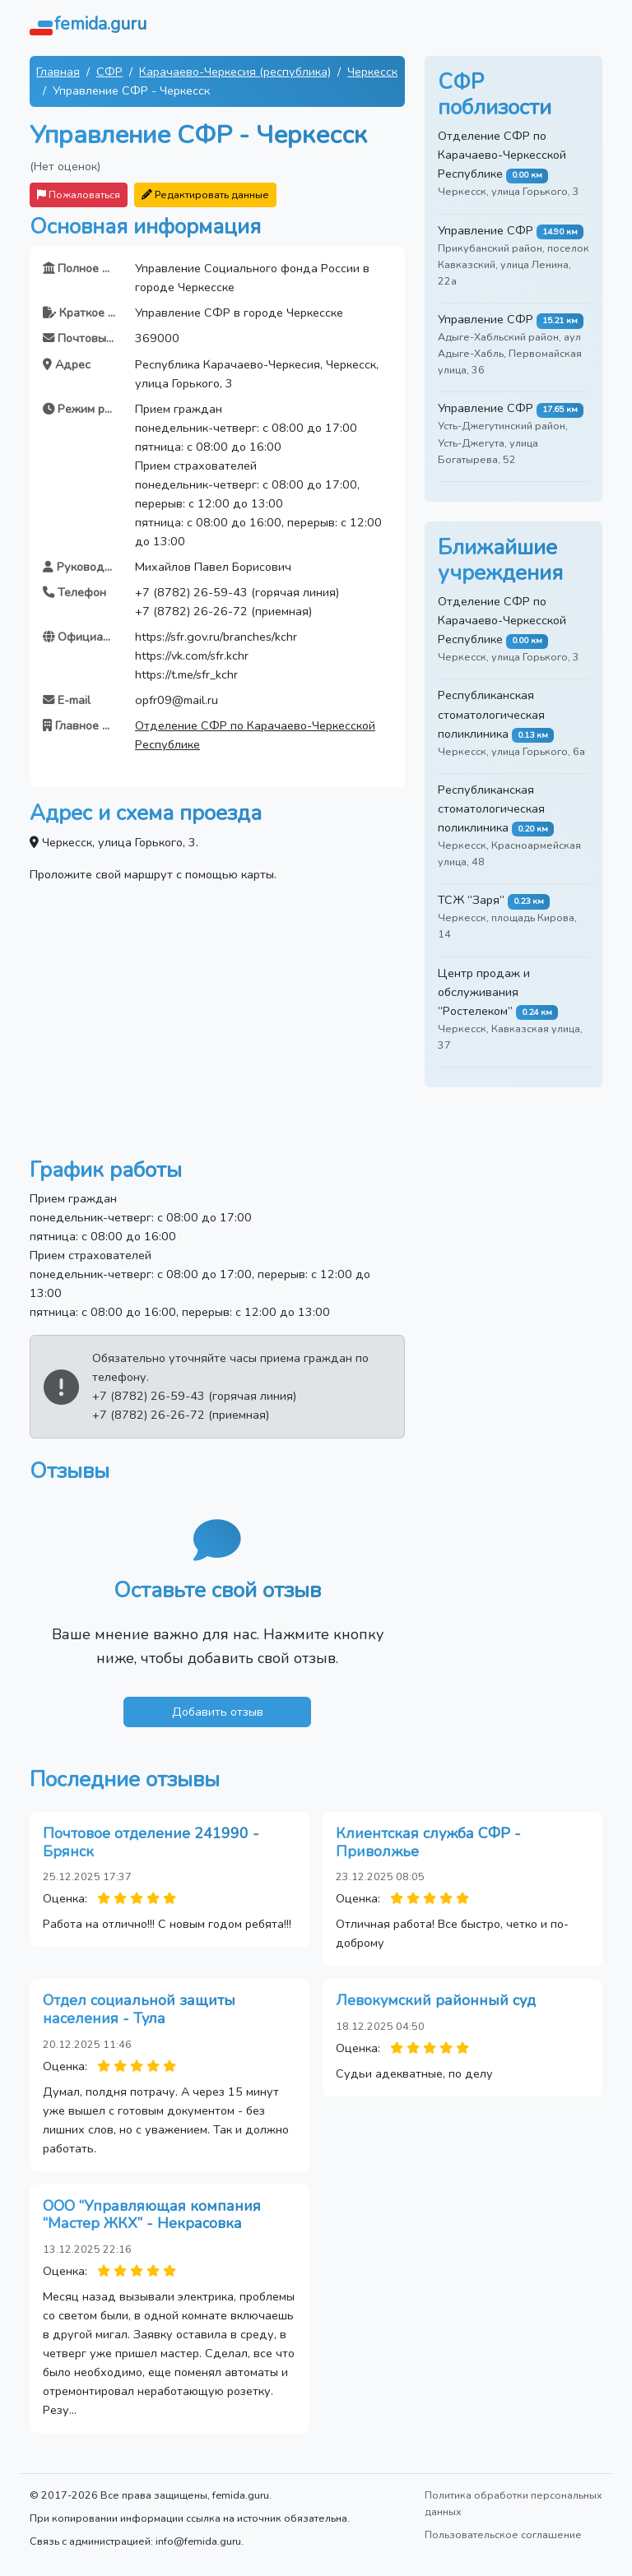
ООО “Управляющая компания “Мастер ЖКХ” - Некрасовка (152, 2215)
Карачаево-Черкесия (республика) (235, 71)
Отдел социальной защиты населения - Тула (139, 2009)
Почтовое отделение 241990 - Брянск (151, 1842)
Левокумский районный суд (436, 2000)
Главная (58, 71)
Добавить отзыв (217, 1711)
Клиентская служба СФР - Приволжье (428, 1842)
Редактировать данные (205, 195)
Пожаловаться (78, 195)
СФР (109, 71)
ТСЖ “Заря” (471, 900)
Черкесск (372, 71)
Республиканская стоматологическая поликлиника (491, 714)
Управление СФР (485, 230)
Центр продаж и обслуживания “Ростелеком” (484, 992)
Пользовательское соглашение (503, 2534)
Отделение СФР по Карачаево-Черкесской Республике (502, 154)
